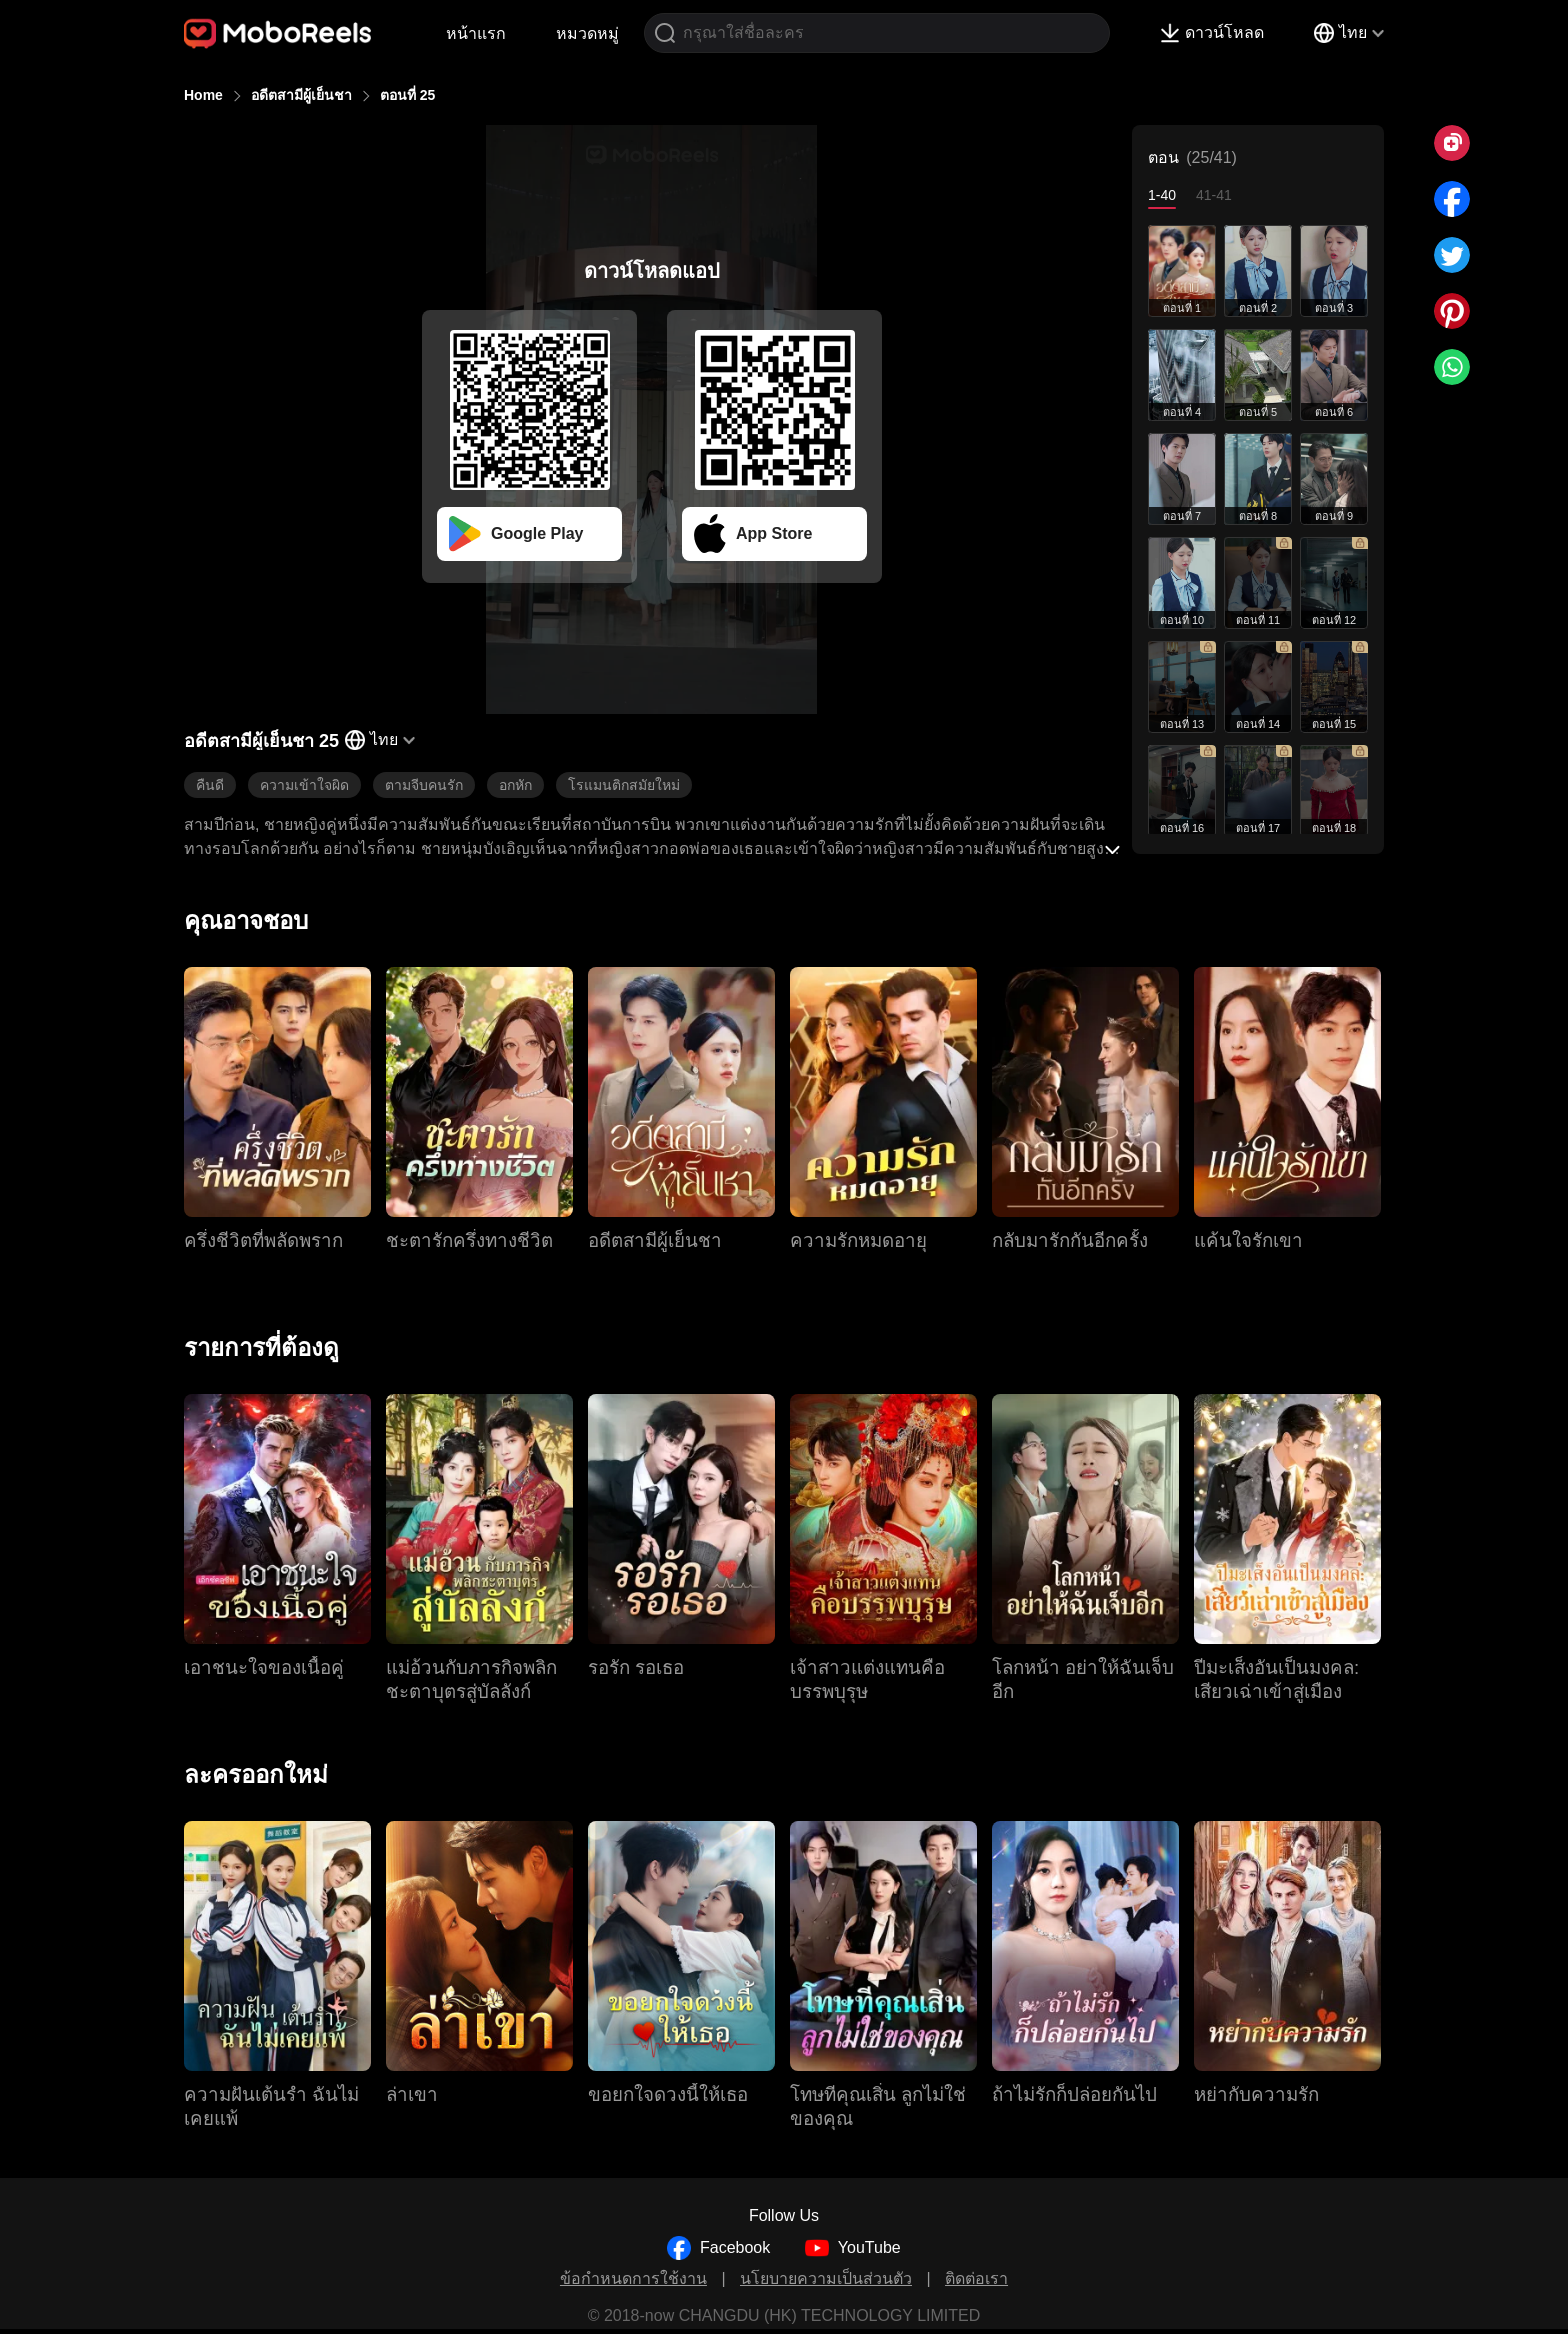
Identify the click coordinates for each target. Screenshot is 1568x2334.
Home (203, 95)
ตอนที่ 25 (407, 95)
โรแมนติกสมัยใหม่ (624, 785)
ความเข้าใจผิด (304, 785)
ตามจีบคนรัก (424, 785)
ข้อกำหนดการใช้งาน (633, 2278)
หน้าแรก (476, 33)
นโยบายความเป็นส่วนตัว (826, 2278)
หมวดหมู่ (587, 33)
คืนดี (210, 785)
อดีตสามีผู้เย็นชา (301, 95)
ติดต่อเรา (976, 2278)
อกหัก (515, 785)
